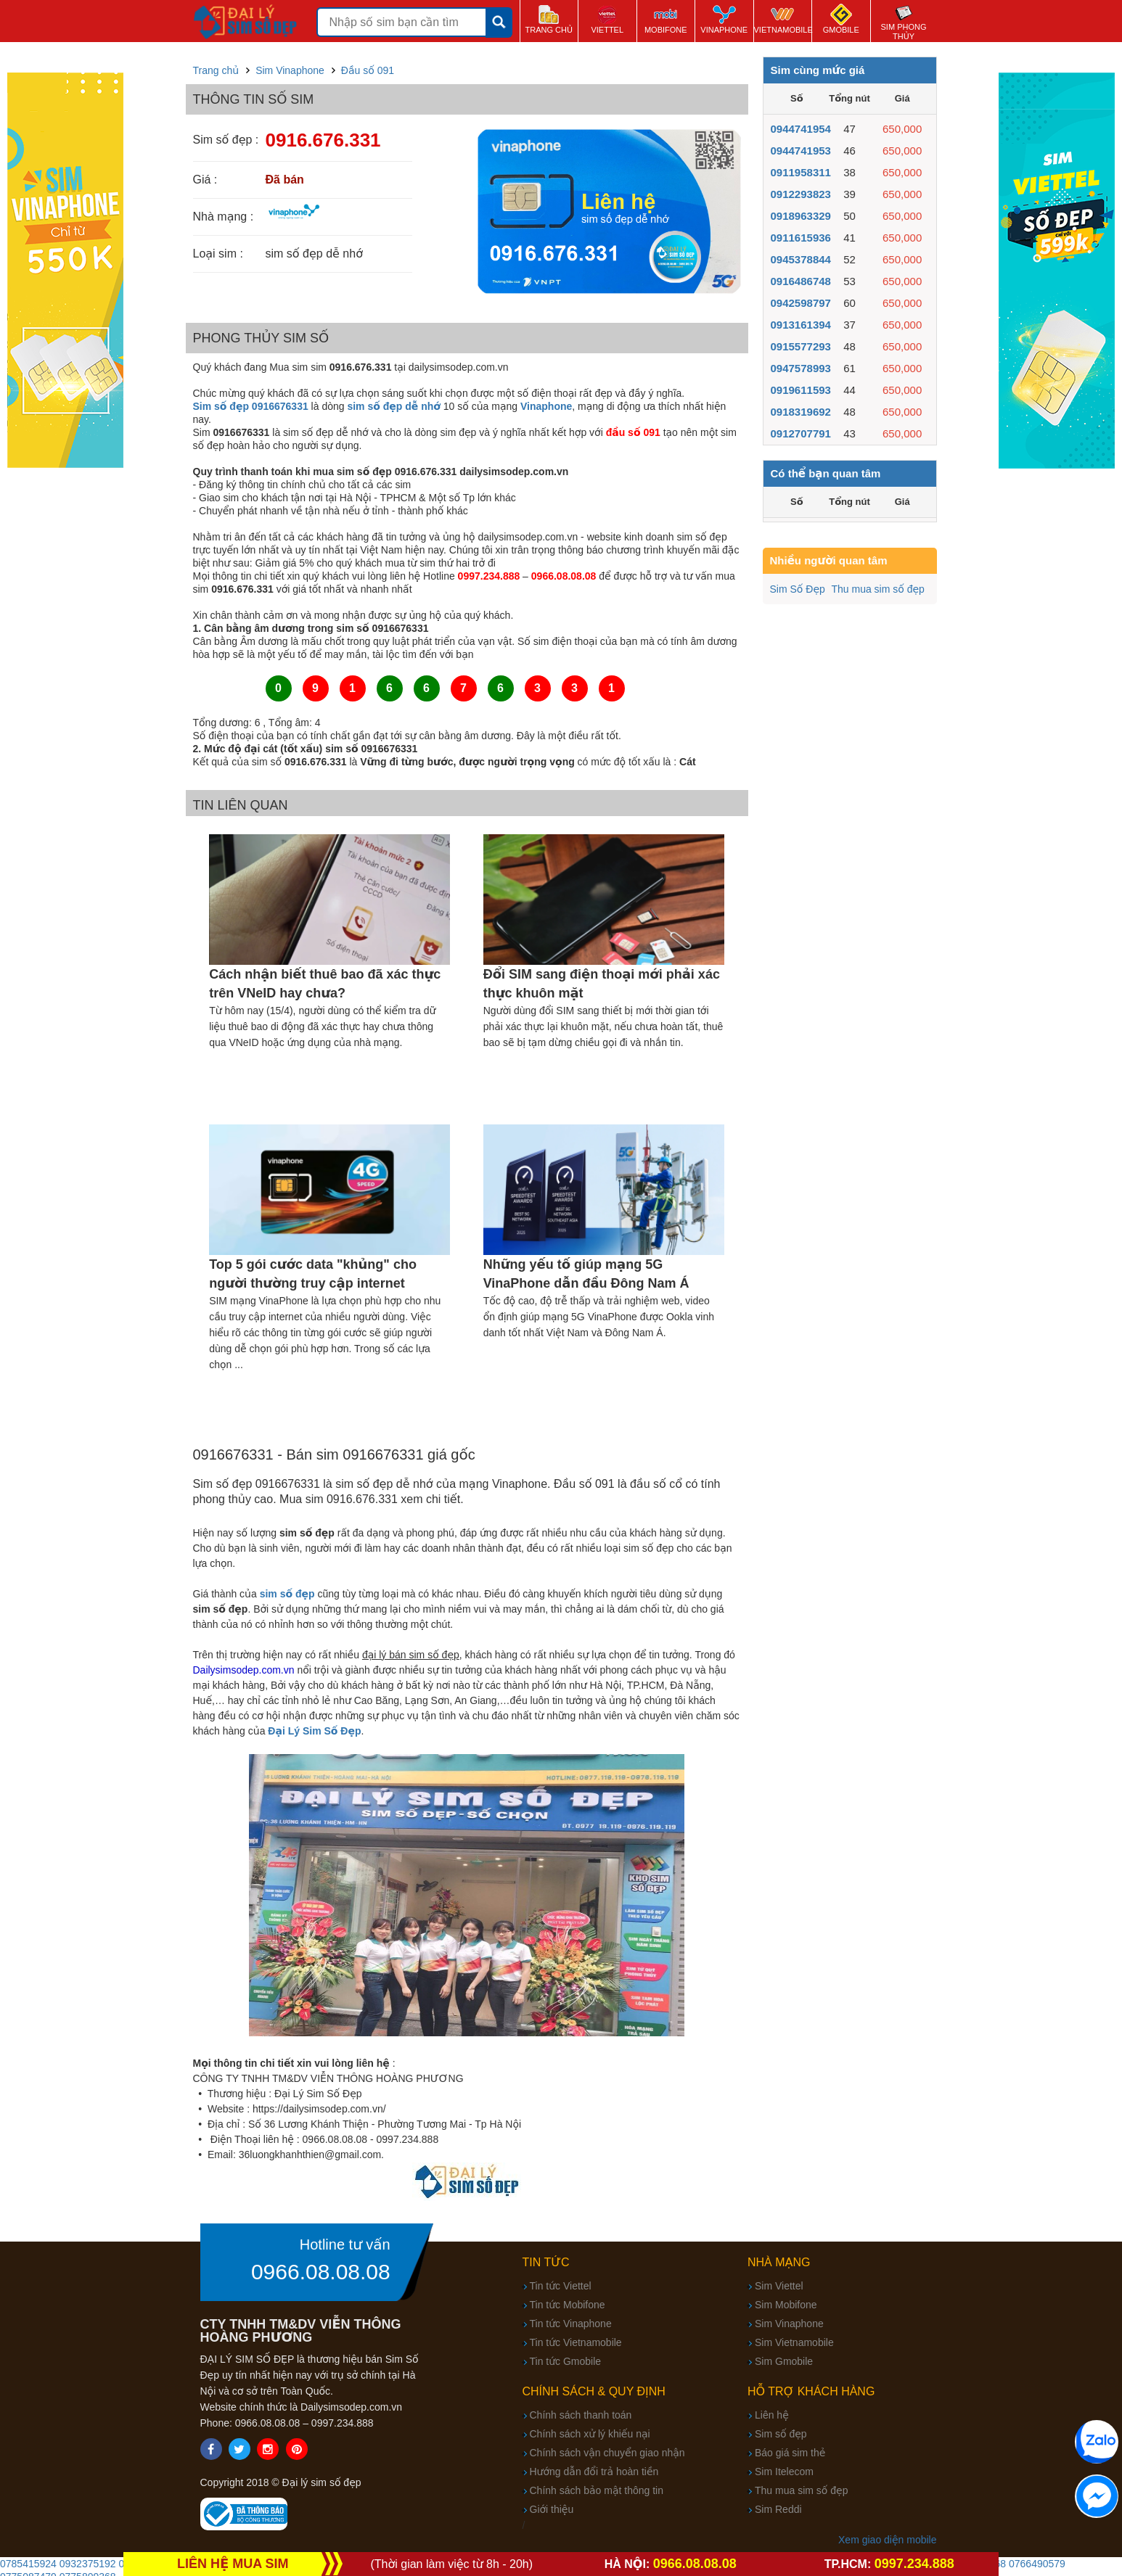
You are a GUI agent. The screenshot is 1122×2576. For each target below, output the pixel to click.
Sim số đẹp (781, 2434)
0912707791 (801, 433)
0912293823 (801, 194)
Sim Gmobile (784, 2361)
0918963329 (801, 216)
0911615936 (801, 237)
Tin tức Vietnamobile (576, 2342)
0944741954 (801, 129)
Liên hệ (772, 2415)
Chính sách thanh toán (581, 2415)
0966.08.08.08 (320, 2272)
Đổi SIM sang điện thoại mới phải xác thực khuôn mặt (601, 983)
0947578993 (801, 368)
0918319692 (801, 412)
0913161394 (801, 324)
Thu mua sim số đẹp (877, 589)
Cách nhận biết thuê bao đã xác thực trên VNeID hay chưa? (325, 983)
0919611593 (801, 390)
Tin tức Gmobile (566, 2361)
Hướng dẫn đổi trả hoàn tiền (594, 2471)
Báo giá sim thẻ (790, 2452)
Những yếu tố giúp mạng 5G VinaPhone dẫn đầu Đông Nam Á (586, 1274)
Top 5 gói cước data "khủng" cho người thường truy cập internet (313, 1274)
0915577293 (801, 346)
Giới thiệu (552, 2509)
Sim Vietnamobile (794, 2342)
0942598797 (801, 303)
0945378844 (801, 259)
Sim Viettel (779, 2286)
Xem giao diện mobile (887, 2540)
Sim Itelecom (784, 2471)
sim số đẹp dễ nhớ (393, 406)
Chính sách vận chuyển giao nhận (607, 2452)
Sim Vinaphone (789, 2323)
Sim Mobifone (786, 2304)
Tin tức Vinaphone (571, 2323)
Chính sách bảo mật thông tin (596, 2490)
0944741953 (801, 150)
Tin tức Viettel (560, 2286)
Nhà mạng (779, 2262)
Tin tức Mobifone (567, 2304)
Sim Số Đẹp (797, 589)
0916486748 (801, 281)
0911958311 (801, 172)
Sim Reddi (778, 2509)
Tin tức (546, 2262)
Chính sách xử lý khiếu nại (590, 2434)
